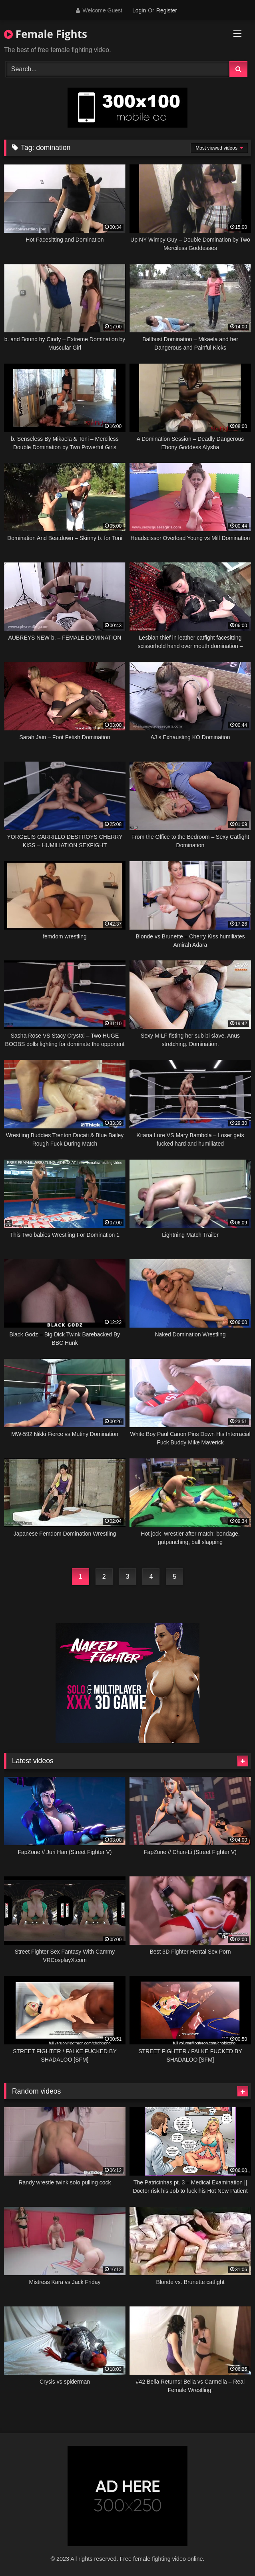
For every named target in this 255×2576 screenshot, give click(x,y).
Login (139, 10)
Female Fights (45, 34)
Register (166, 10)
